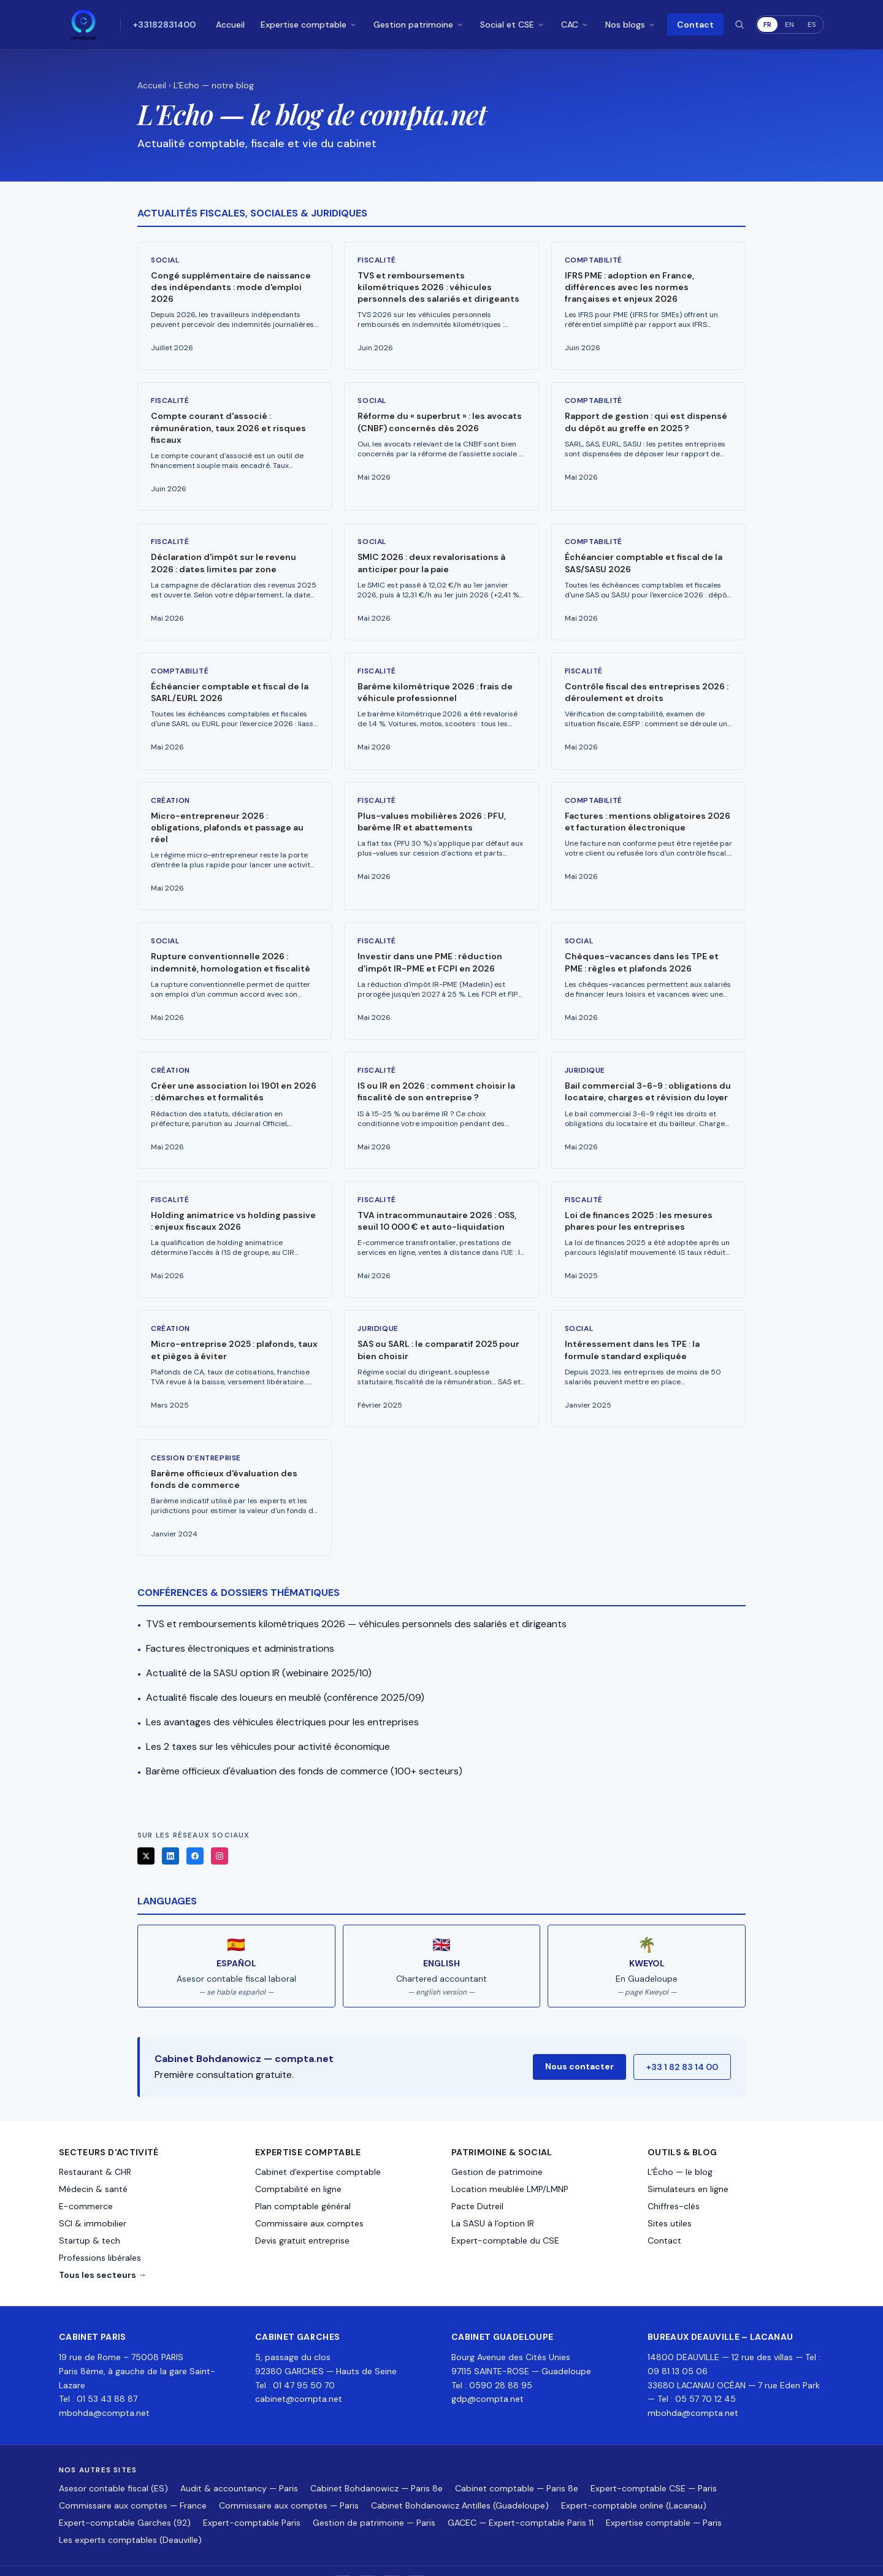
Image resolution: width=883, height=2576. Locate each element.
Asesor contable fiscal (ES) (113, 2461)
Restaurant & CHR (95, 2145)
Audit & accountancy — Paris (239, 2461)
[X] (146, 1829)
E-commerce (86, 2179)
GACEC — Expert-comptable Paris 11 (521, 2495)
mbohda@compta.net (104, 2386)
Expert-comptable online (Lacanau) (633, 2478)
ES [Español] (812, 24)
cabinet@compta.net (298, 2372)
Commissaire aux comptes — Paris (289, 2478)
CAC (575, 24)
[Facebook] (195, 1829)
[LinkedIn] (170, 1829)
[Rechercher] (739, 24)
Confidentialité (759, 2558)
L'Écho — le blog (680, 2145)
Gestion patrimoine (418, 24)
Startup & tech (89, 2214)
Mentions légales (694, 2558)
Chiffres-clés (674, 2179)
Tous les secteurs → (103, 2248)
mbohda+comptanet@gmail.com (598, 2558)
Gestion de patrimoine (497, 2145)
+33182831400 (164, 24)
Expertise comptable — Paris (664, 2495)
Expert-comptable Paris (251, 2495)
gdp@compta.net (487, 2372)
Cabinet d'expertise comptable (318, 2145)
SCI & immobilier (92, 2196)
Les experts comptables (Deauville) (130, 2512)
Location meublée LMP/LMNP (509, 2162)
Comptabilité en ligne (298, 2162)
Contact (695, 24)
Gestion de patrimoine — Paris (374, 2495)
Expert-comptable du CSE (505, 2214)
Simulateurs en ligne (688, 2162)
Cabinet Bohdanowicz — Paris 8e (376, 2461)
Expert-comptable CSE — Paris (654, 2461)
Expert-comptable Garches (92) (125, 2495)
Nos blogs (630, 24)
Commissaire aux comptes (309, 2196)
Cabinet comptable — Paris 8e (516, 2461)
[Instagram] (219, 1829)
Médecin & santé (93, 2162)
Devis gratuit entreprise (302, 2214)
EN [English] (789, 24)
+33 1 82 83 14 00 (682, 2040)
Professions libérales (100, 2231)
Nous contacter (579, 2039)
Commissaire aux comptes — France (133, 2478)
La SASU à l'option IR (492, 2196)
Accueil (230, 24)
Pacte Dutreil (477, 2179)
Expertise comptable (309, 24)
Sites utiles (670, 2196)
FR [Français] (767, 24)
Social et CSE (512, 24)
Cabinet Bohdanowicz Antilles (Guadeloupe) (460, 2478)
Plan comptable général (303, 2179)
